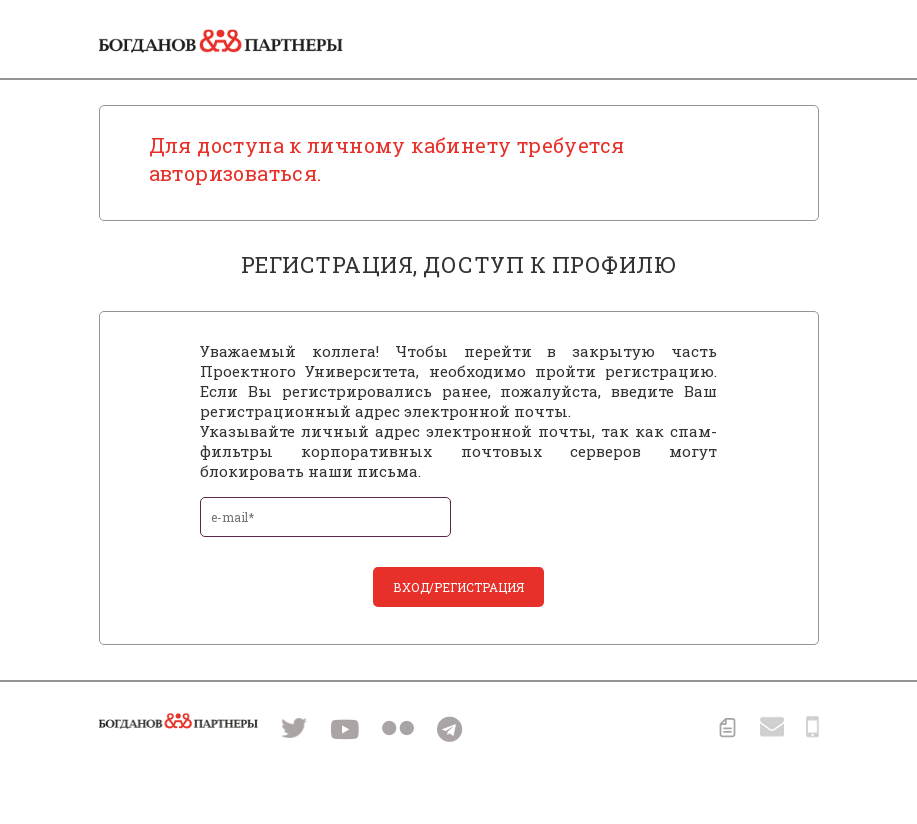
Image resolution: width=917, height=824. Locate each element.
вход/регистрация (458, 587)
